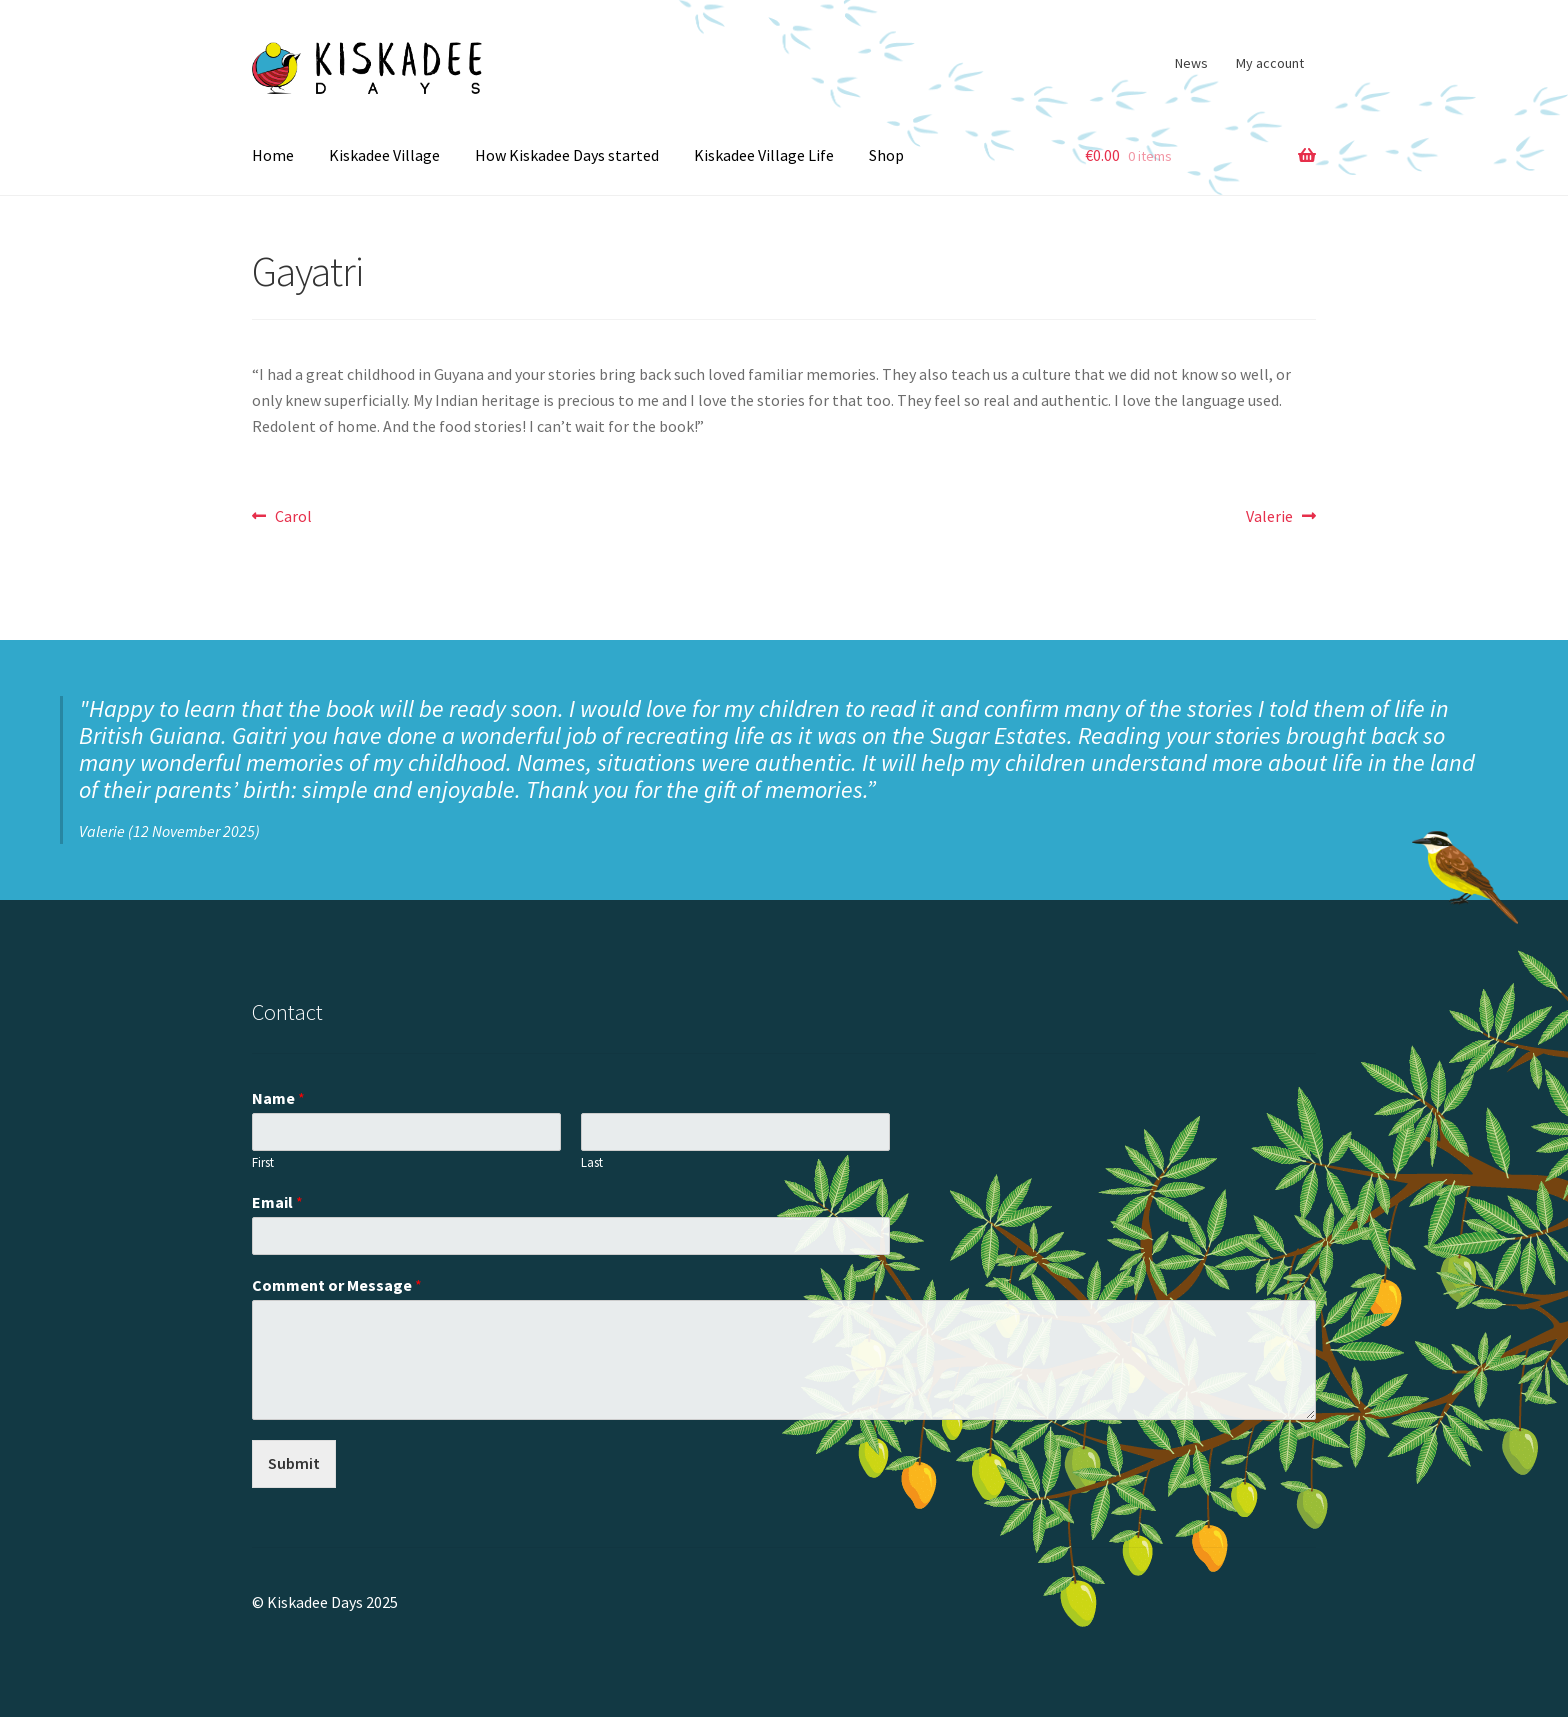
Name (278, 1098)
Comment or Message (337, 1285)
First (263, 1163)
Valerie (1269, 517)
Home (273, 155)
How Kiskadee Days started (567, 155)
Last (592, 1163)
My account (1270, 63)
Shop (886, 155)
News (1191, 63)
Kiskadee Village (384, 155)
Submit (294, 1463)
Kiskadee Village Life (764, 155)
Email (277, 1202)
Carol (293, 517)
